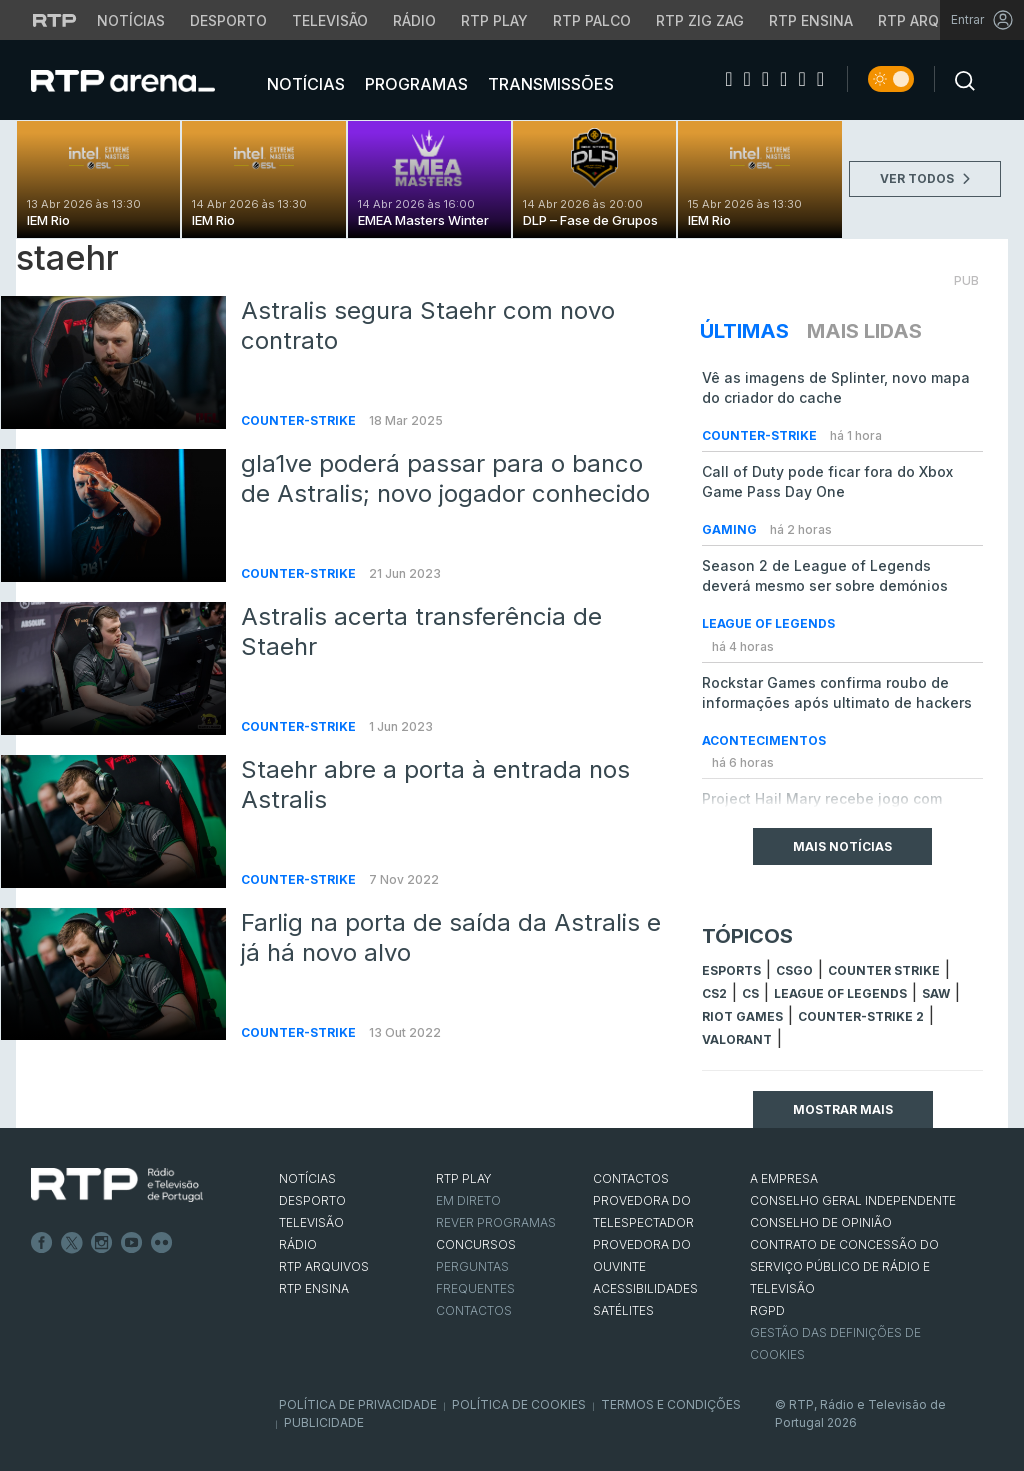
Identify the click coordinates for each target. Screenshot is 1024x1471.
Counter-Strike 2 (861, 1016)
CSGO (794, 970)
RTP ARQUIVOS (324, 1266)
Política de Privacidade (358, 1404)
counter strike (884, 970)
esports (731, 970)
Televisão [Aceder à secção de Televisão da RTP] (330, 20)
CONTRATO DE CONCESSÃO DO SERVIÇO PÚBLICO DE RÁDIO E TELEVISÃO (844, 1266)
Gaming (731, 529)
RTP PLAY (464, 1178)
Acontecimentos (764, 740)
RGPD (767, 1310)
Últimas (744, 331)
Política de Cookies (519, 1404)
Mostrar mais (843, 1109)
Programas (414, 84)
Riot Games (742, 1016)
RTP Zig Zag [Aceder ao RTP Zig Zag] (700, 20)
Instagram (102, 1243)
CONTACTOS (631, 1178)
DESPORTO (312, 1200)
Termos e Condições (671, 1404)
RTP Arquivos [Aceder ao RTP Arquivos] (930, 20)
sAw (936, 993)
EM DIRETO (468, 1200)
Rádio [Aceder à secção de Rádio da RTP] (414, 20)
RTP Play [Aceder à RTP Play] (494, 20)
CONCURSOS (476, 1244)
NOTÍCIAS (307, 1178)
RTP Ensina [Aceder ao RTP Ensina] (811, 20)
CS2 (714, 993)
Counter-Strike (300, 420)
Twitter (72, 1243)
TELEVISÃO (311, 1222)
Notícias (304, 84)
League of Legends (768, 623)
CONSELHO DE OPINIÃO (821, 1222)
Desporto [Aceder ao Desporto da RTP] (228, 20)
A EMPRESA (784, 1178)
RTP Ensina (314, 1288)
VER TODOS (925, 178)
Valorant (737, 1039)
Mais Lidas (864, 331)
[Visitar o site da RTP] (55, 20)
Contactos (474, 1310)
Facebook (42, 1243)
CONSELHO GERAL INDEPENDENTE (853, 1200)
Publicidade (324, 1422)
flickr (162, 1243)
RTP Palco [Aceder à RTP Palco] (592, 20)
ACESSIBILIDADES (645, 1288)
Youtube (132, 1243)
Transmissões (549, 84)
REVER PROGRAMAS (496, 1222)
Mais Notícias (842, 846)
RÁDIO (298, 1244)
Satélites (623, 1310)
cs (750, 993)
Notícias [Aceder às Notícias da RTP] (131, 20)
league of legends (840, 993)
